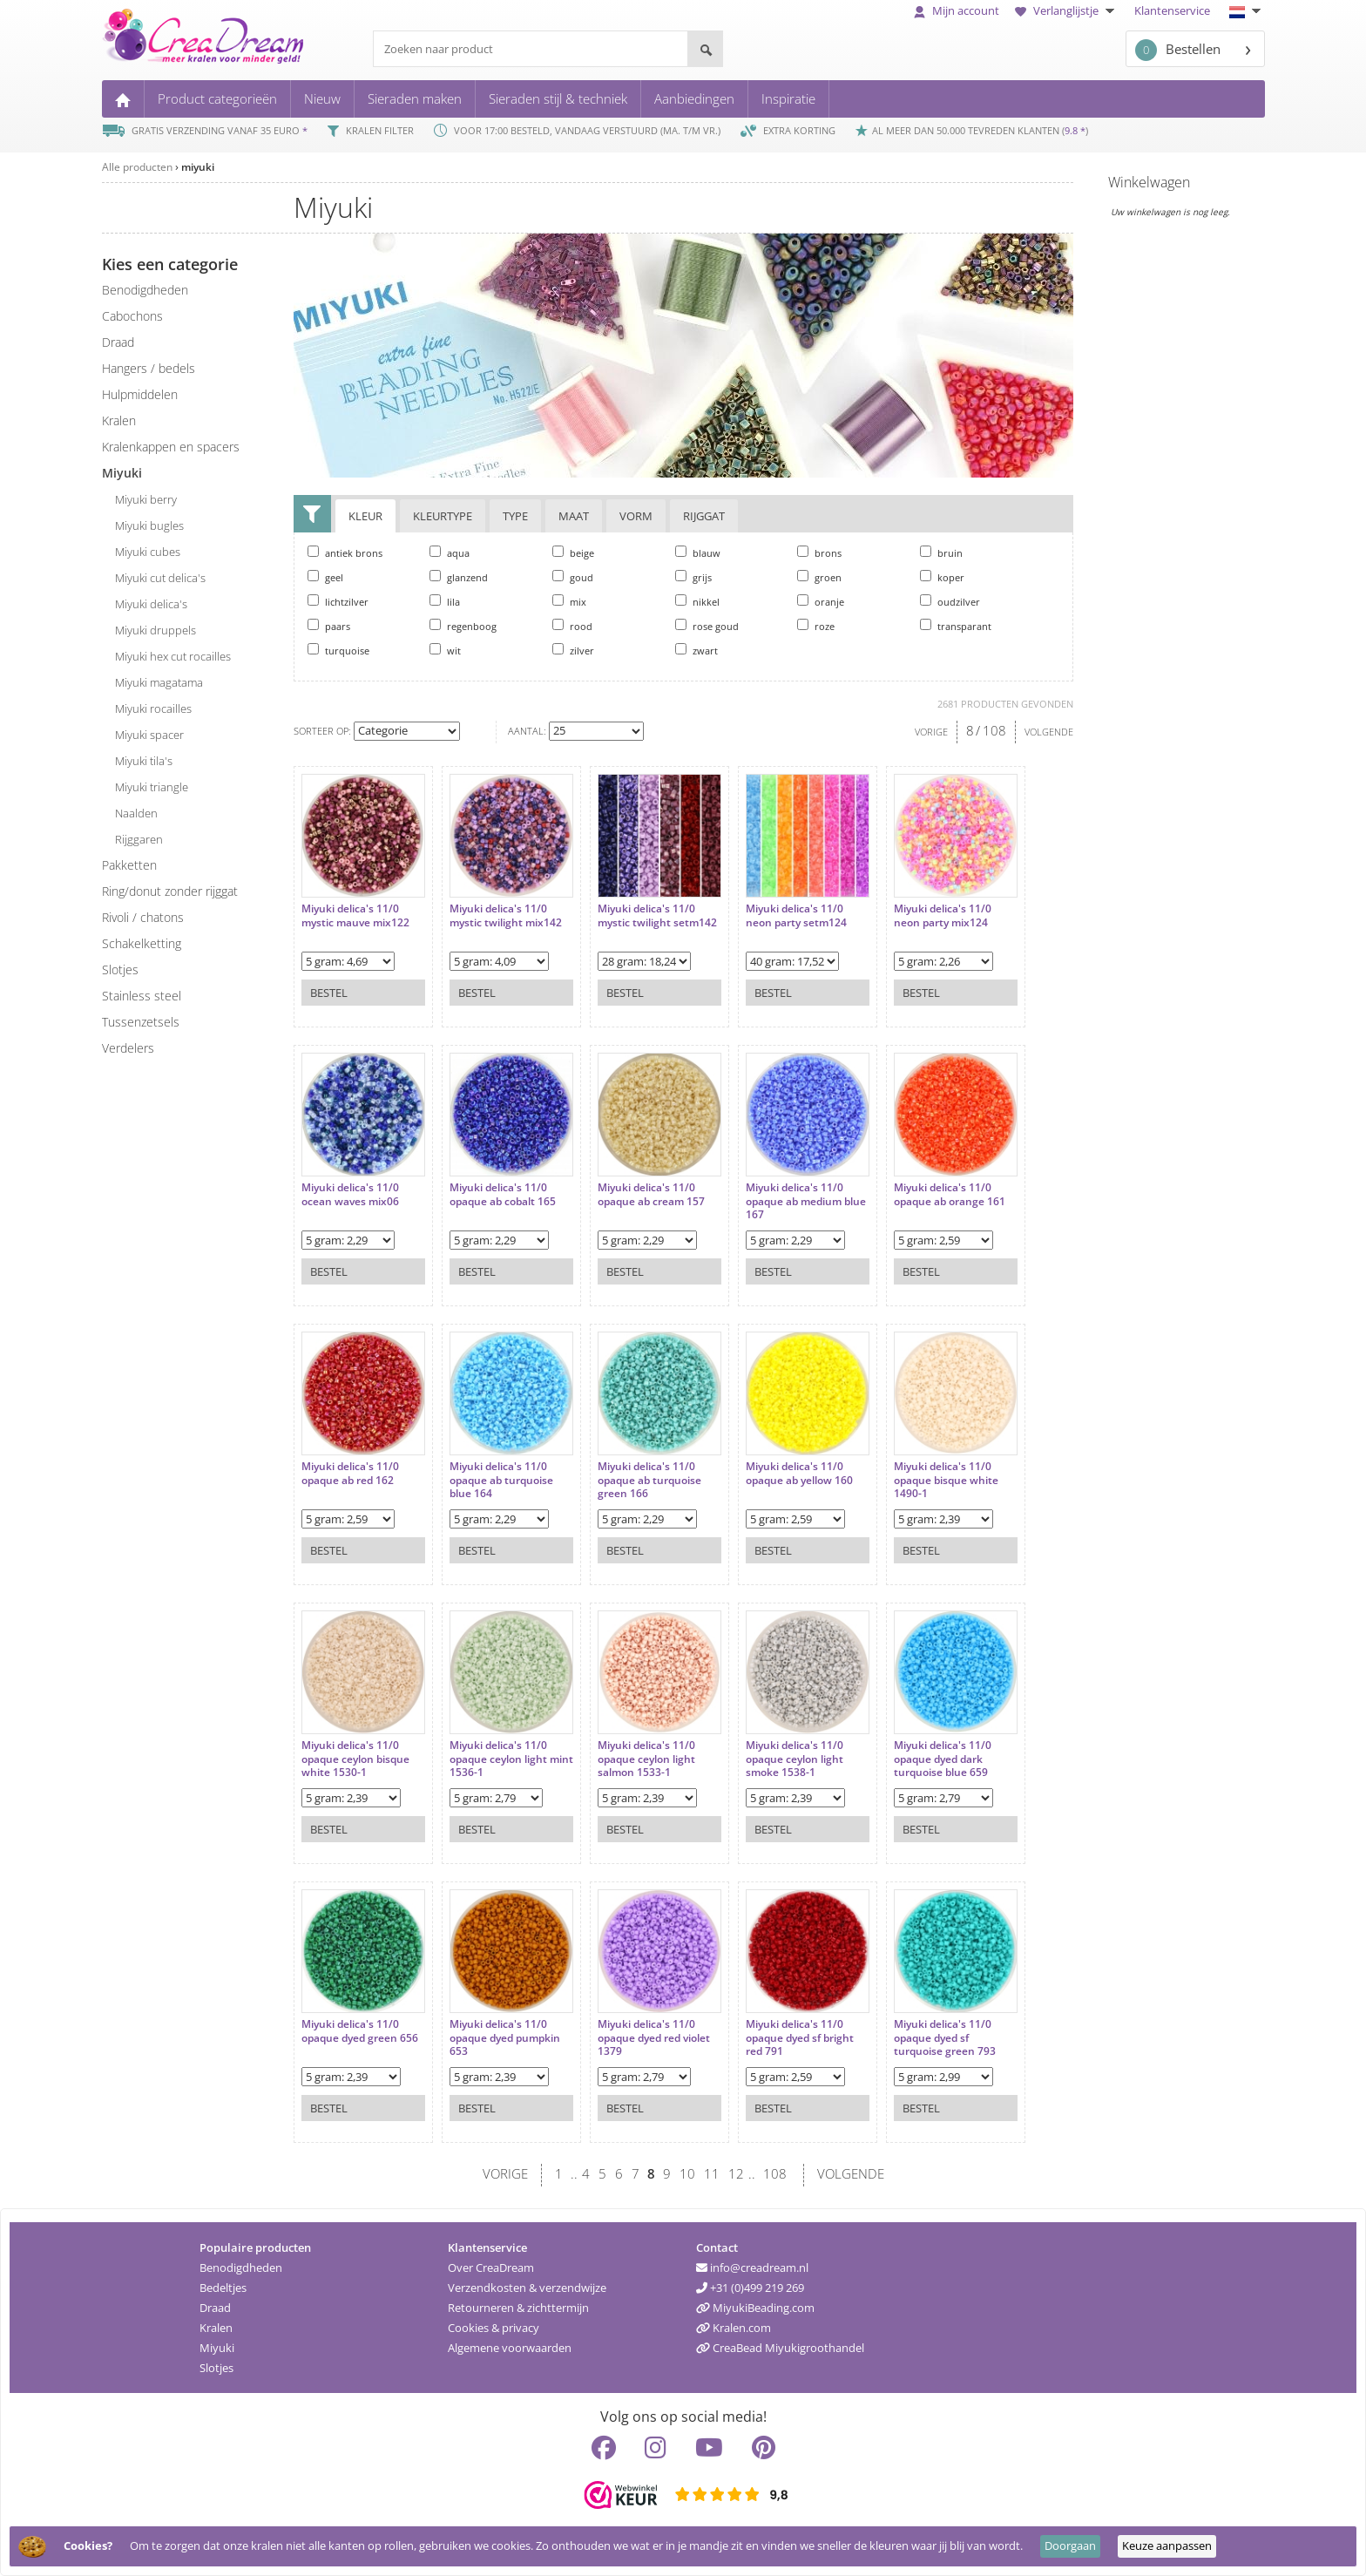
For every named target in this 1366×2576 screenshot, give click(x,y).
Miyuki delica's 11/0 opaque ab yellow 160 (799, 1473)
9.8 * (1075, 130)
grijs (693, 577)
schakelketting (141, 943)
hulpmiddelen (140, 394)
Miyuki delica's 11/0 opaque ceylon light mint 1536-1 (511, 1759)
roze (816, 626)
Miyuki (216, 2348)
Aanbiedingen (694, 98)
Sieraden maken (415, 98)
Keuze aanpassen (1167, 2545)
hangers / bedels (148, 368)
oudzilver (950, 601)
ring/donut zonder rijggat (170, 891)
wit (445, 650)
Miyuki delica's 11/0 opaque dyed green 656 (359, 2030)
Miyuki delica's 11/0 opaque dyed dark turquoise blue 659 (942, 1759)
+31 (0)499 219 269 (750, 2287)
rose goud (707, 626)
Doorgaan (1070, 2545)
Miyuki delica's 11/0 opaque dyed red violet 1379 (654, 2037)
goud (572, 577)
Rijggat (704, 516)
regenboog (463, 626)
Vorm (636, 516)
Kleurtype (442, 516)
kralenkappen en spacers (171, 446)
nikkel (697, 601)
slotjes (120, 969)
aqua (449, 552)
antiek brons (345, 552)
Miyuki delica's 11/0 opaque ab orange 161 (949, 1194)
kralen (119, 420)
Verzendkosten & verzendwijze (527, 2287)
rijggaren (139, 839)
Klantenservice (1172, 10)
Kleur (365, 516)
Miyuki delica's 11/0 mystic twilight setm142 (657, 915)
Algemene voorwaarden (509, 2348)
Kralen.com (733, 2327)
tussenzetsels (140, 1021)
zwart (696, 650)
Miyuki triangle (151, 787)
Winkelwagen (1149, 182)
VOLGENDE (1048, 731)
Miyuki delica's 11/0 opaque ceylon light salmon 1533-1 (646, 1759)
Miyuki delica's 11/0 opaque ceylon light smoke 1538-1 (794, 1759)
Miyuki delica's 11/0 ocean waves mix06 (350, 1194)
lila (444, 601)
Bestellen (1178, 50)
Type (515, 516)
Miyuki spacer (149, 734)
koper (942, 577)
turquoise (338, 650)
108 (994, 730)
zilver (573, 650)
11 (712, 2173)
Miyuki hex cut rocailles (173, 656)
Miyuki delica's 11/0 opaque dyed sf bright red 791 (800, 2037)
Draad (215, 2307)
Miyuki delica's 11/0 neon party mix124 (942, 915)
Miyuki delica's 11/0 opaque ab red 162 (350, 1473)
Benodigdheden (240, 2267)
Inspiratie (788, 98)
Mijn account (956, 10)
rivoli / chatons (143, 917)
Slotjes (216, 2368)
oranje (820, 601)
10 (687, 2173)
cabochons (132, 316)
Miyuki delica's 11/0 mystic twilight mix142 (506, 915)
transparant (955, 626)
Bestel (329, 992)
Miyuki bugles (149, 525)
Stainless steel (141, 995)
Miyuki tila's (143, 761)
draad (118, 342)
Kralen (216, 2327)
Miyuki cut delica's (160, 578)
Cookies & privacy (493, 2327)
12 (736, 2173)
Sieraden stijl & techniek (558, 98)
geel (325, 577)
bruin (941, 552)
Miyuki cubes (147, 551)
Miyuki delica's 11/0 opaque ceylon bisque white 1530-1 (355, 1759)
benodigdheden (145, 289)
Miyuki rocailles (153, 708)
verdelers (128, 1048)
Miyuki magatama (159, 682)
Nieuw (322, 98)
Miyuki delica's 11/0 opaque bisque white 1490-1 (946, 1480)
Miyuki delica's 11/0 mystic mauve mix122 (355, 915)
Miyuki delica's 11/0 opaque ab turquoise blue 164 (501, 1480)
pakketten (129, 865)
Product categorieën (217, 98)
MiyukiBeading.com (755, 2307)
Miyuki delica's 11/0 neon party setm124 (796, 915)
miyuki (197, 166)
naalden (136, 813)
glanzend (458, 577)
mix (569, 601)
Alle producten (137, 166)
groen (819, 577)
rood (572, 626)
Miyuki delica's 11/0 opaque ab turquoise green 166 (649, 1480)
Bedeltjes (223, 2287)
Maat (573, 516)
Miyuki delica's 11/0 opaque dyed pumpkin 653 (505, 2037)
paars (329, 626)
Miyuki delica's (151, 604)
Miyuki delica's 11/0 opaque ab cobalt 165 (503, 1194)
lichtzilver (338, 601)
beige (573, 552)
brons (819, 552)
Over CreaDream (491, 2267)
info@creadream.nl (752, 2267)
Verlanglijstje (1067, 10)
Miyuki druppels (155, 630)
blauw (697, 552)
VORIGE (931, 731)
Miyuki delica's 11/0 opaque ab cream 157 (651, 1194)
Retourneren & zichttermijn (518, 2307)
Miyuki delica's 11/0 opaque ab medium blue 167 (806, 1201)
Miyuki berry (146, 499)
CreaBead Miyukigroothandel (780, 2348)
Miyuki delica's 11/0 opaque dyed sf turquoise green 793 (945, 2037)
